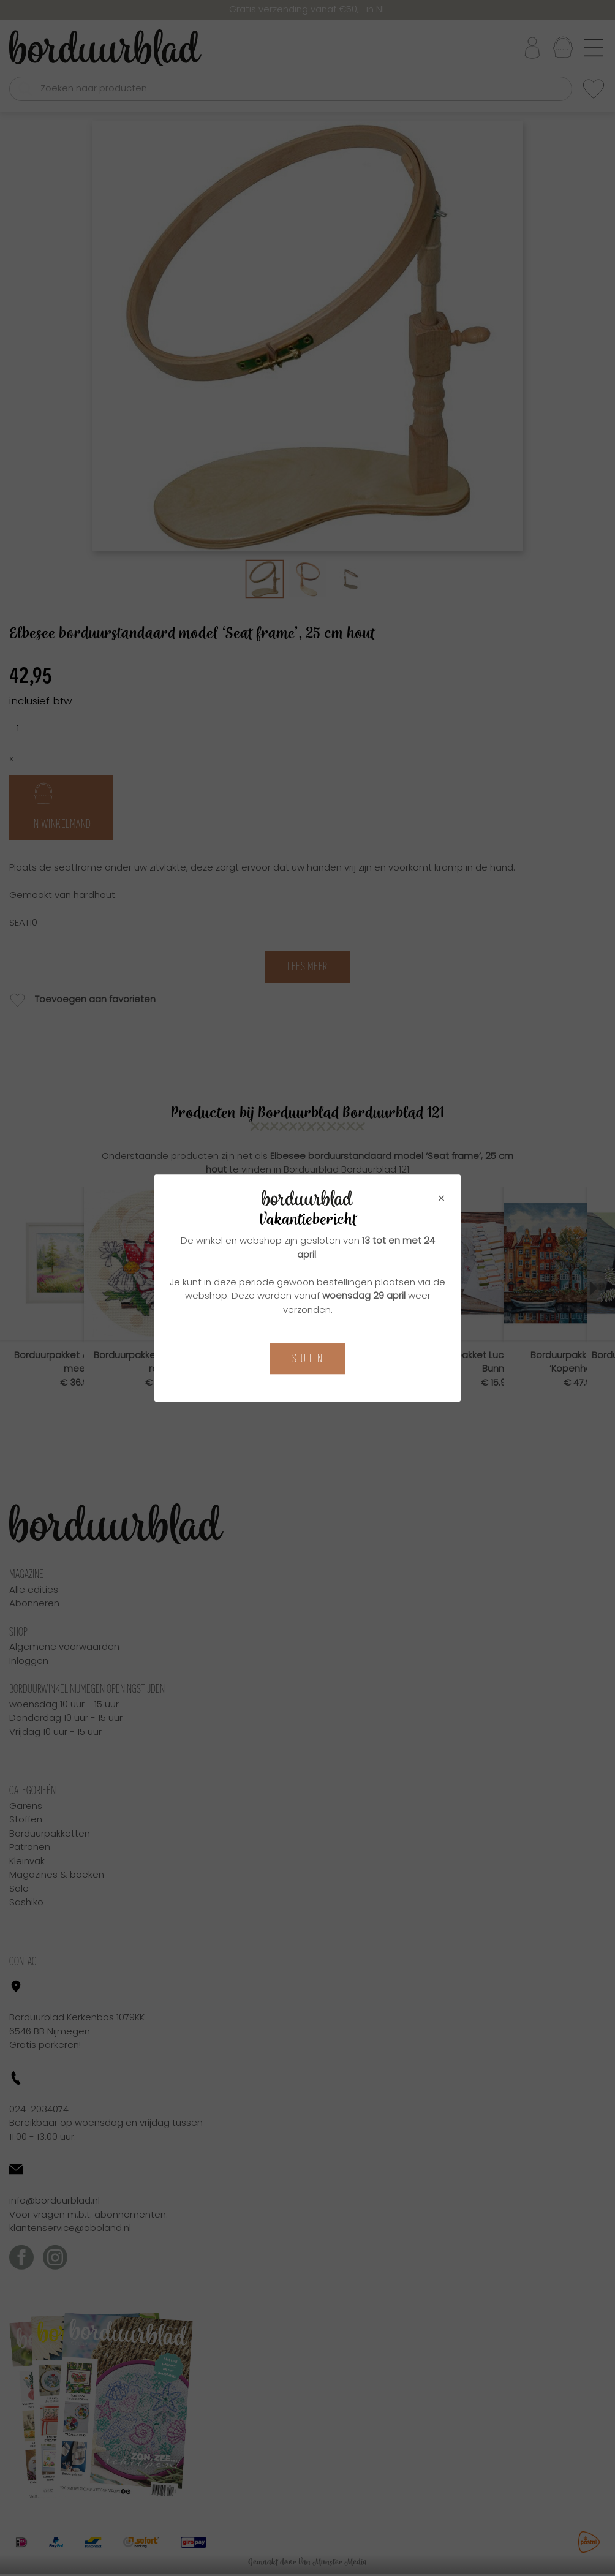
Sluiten (307, 1358)
